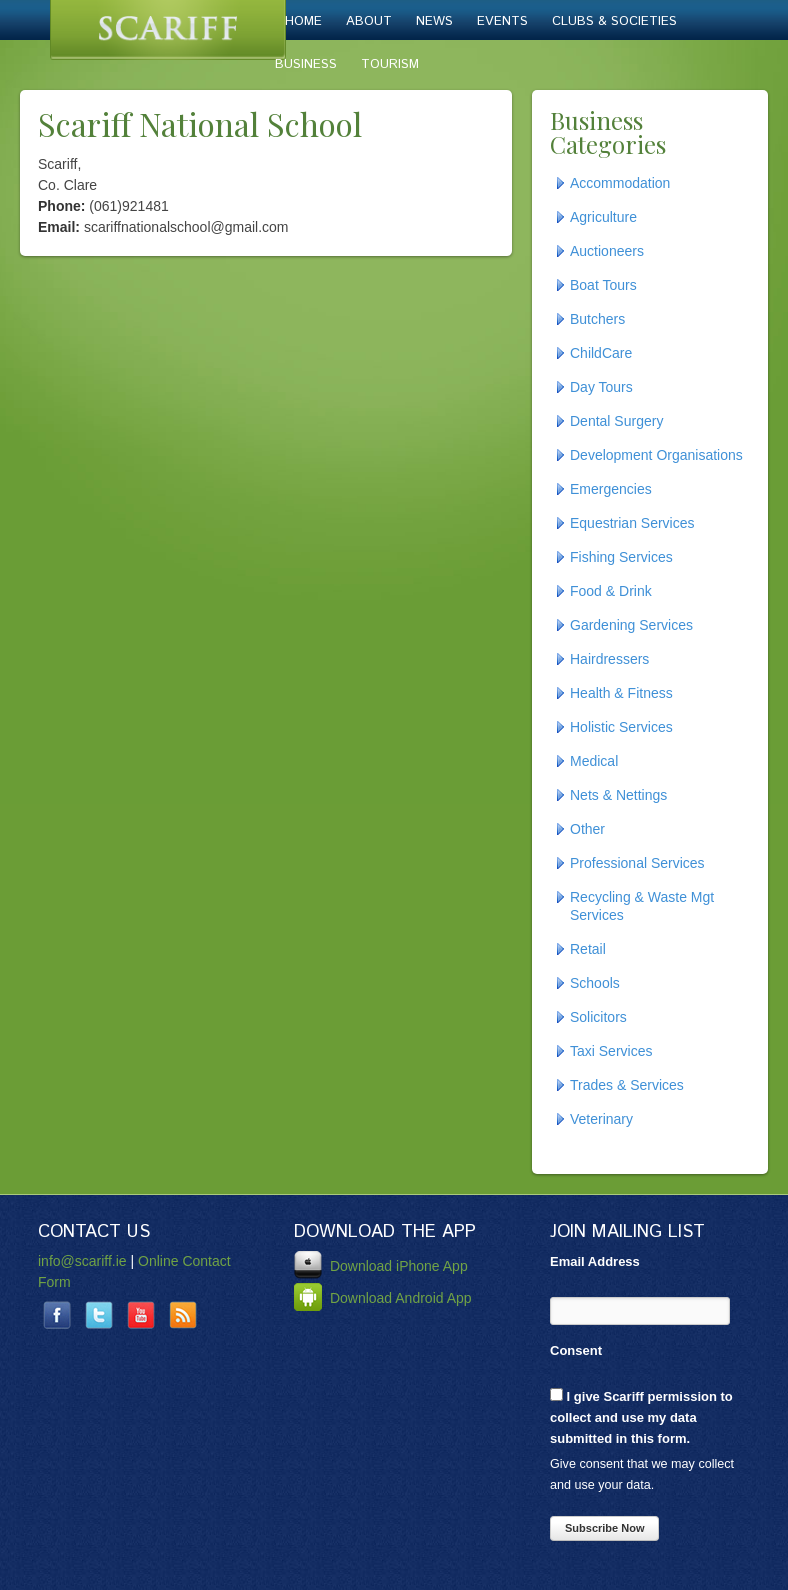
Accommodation (620, 183)
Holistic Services (621, 727)
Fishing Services (621, 557)
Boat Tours (603, 285)
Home (303, 21)
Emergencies (611, 489)
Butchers (597, 319)
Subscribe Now (604, 1528)
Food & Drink (611, 591)
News (434, 21)
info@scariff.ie (82, 1261)
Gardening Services (631, 625)
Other (587, 829)
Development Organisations (656, 455)
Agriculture (603, 217)
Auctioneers (607, 251)
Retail (588, 949)
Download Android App (383, 1298)
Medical (594, 761)
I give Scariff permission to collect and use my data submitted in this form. (641, 1417)
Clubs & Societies (614, 21)
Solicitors (598, 1017)
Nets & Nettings (618, 795)
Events (502, 21)
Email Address (595, 1261)
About (369, 21)
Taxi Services (611, 1051)
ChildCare (601, 353)
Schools (595, 983)
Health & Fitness (621, 693)
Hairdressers (609, 659)
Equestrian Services (632, 523)
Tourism (390, 64)
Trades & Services (627, 1085)
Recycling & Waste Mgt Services (642, 906)
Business (306, 64)
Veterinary (601, 1119)
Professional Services (637, 863)
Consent (576, 1350)
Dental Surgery (616, 421)
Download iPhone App (381, 1266)
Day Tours (601, 387)
